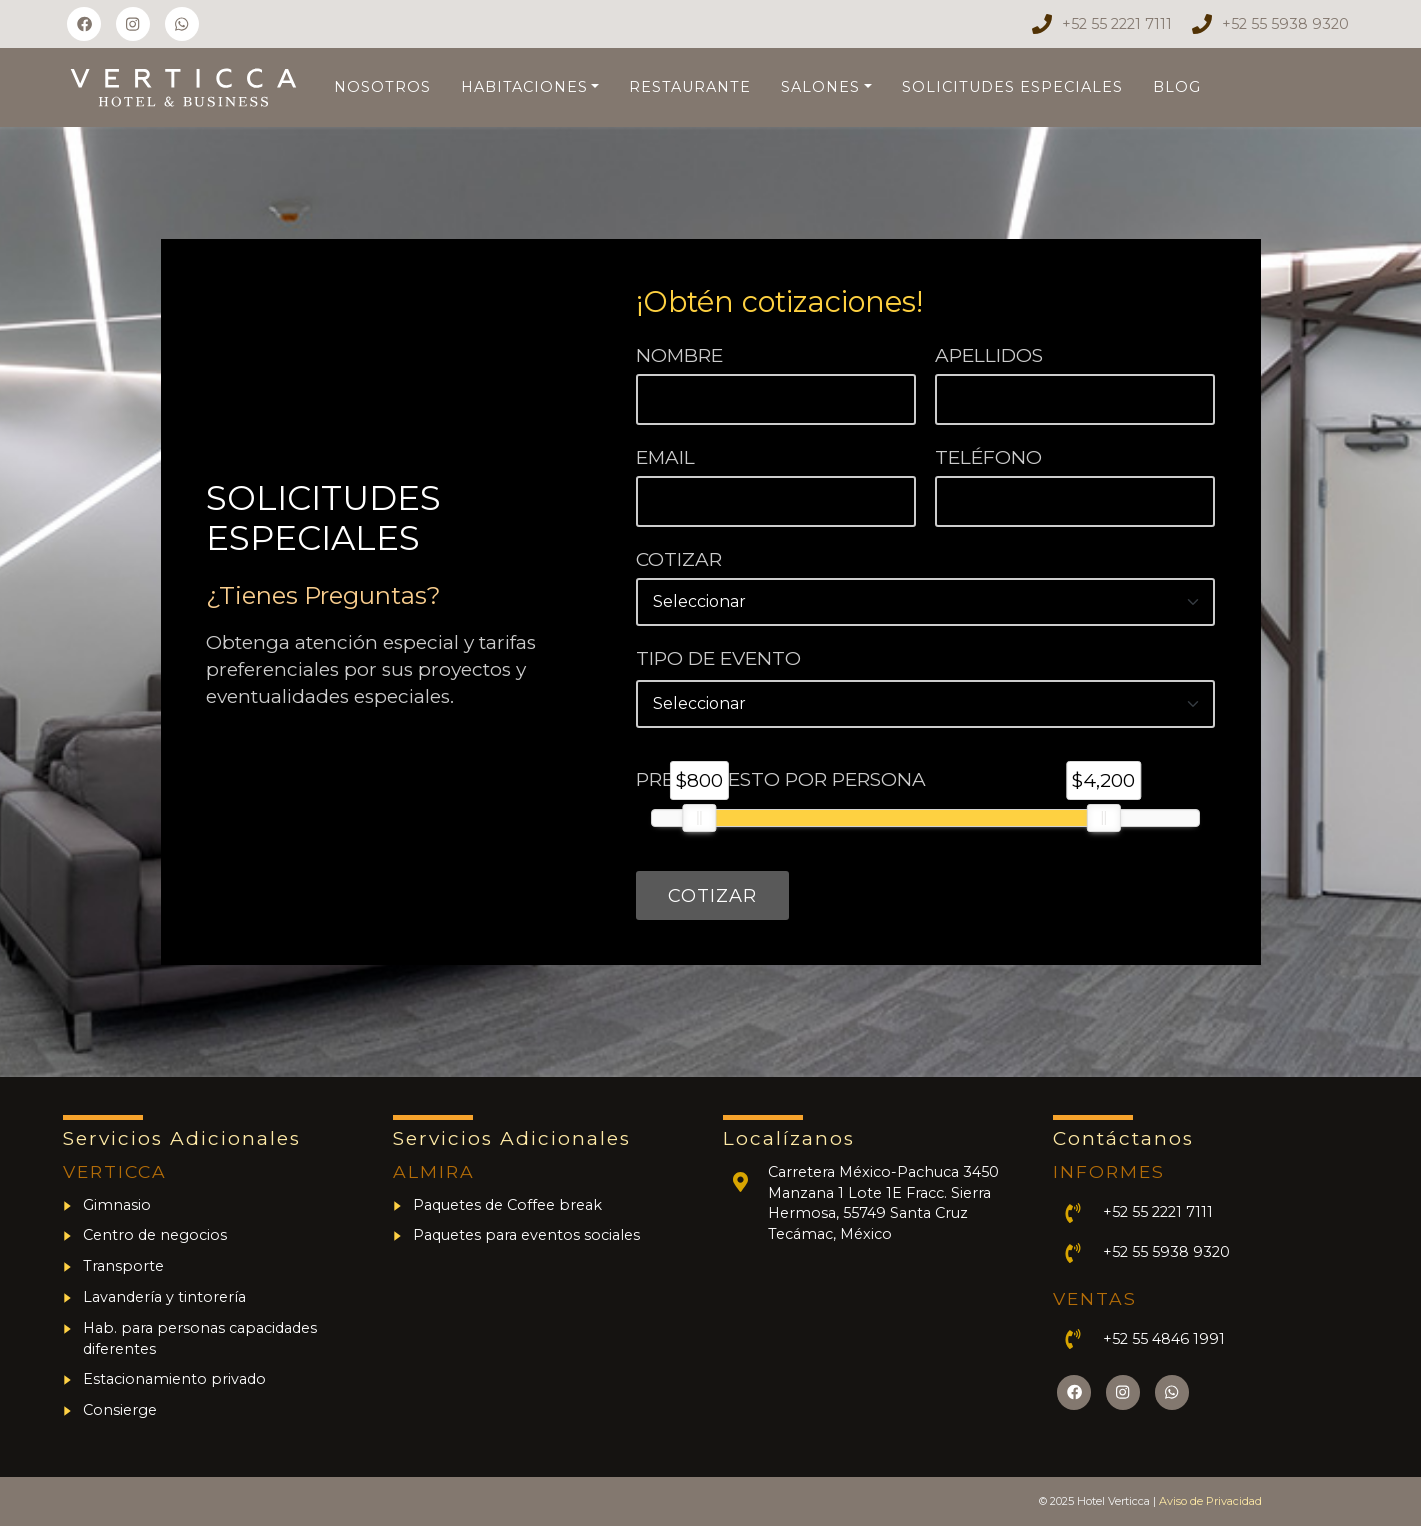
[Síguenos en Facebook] (84, 24)
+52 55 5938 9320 (1285, 24)
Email (665, 457)
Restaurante (690, 87)
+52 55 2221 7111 (1117, 24)
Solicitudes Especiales (1012, 87)
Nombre (679, 355)
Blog (1177, 87)
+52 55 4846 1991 (1164, 1341)
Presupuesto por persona (781, 779)
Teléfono (988, 457)
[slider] (700, 818)
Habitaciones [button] (524, 87)
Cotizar (679, 559)
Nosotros (382, 87)
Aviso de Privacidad (1210, 1503)
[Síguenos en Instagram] (133, 24)
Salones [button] (820, 87)
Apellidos (989, 355)
